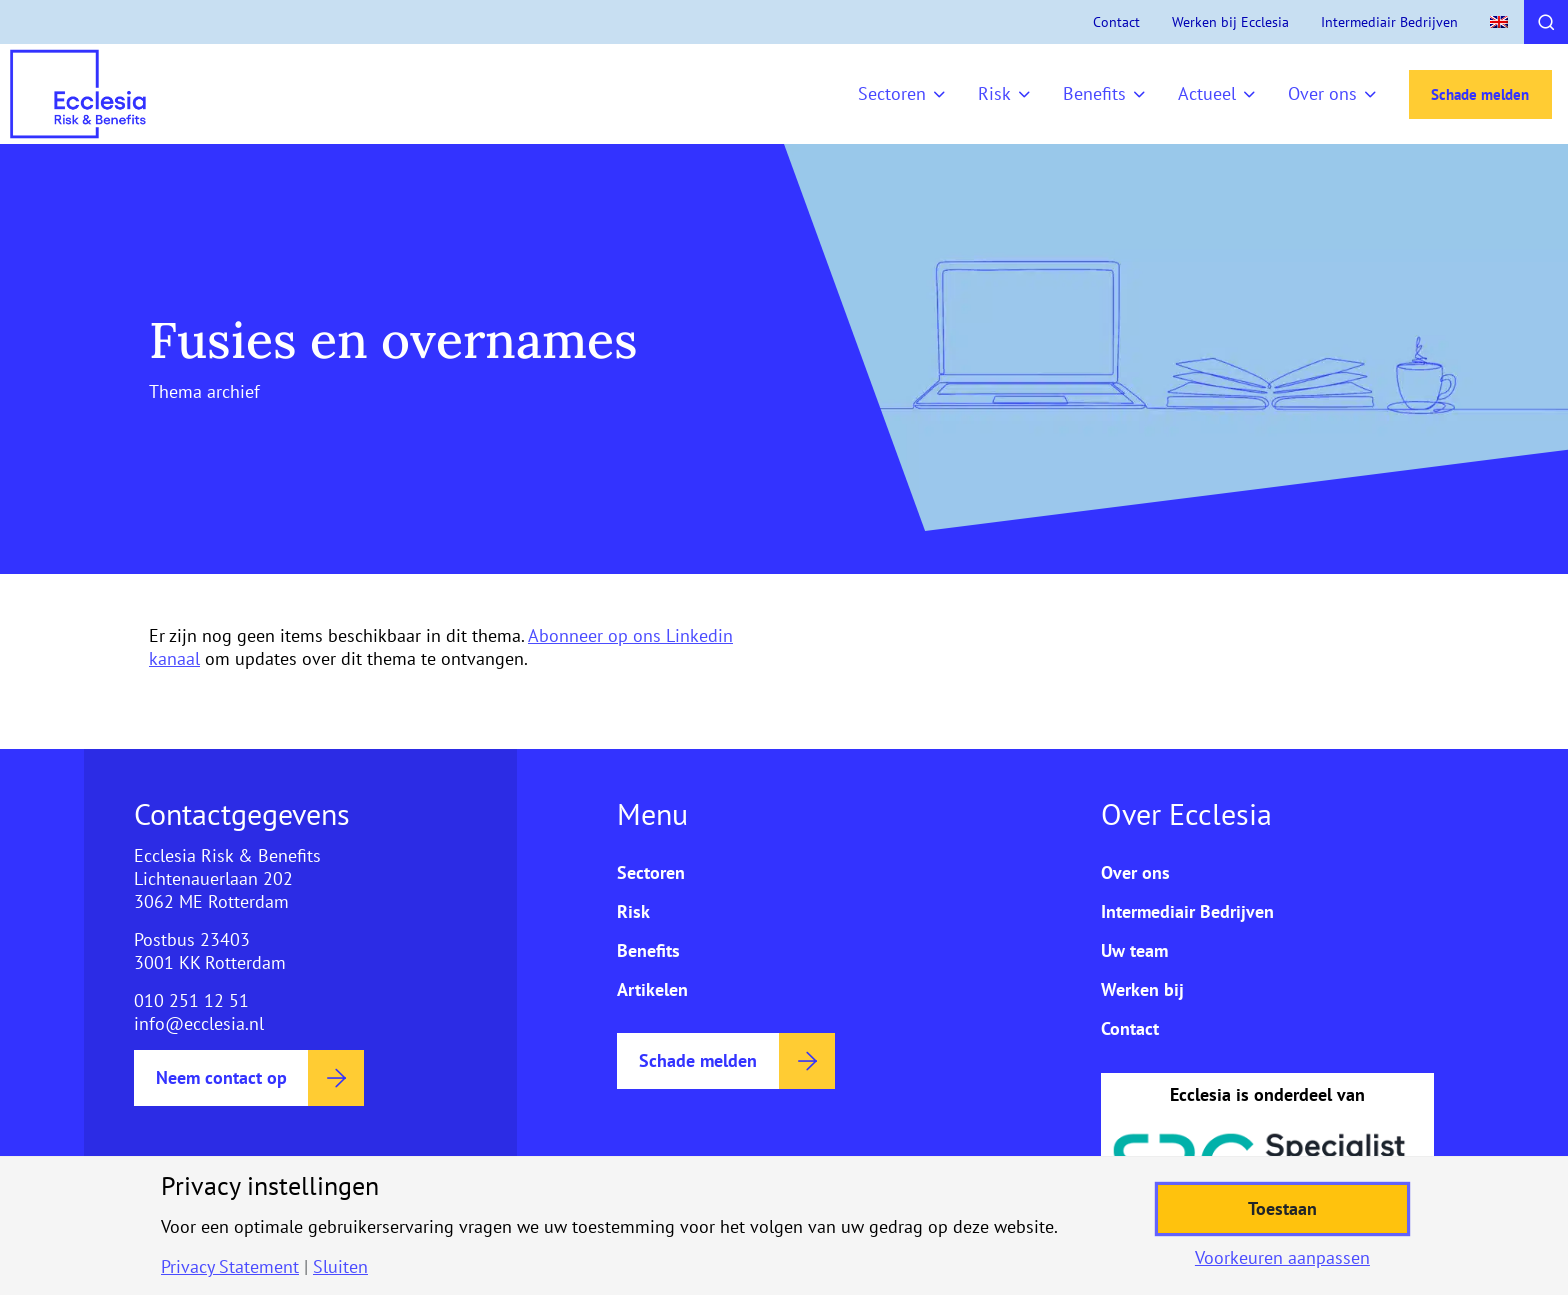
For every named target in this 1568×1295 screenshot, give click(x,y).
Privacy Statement (230, 1267)
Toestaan (1282, 1208)
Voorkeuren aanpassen (1282, 1258)
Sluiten (340, 1267)
